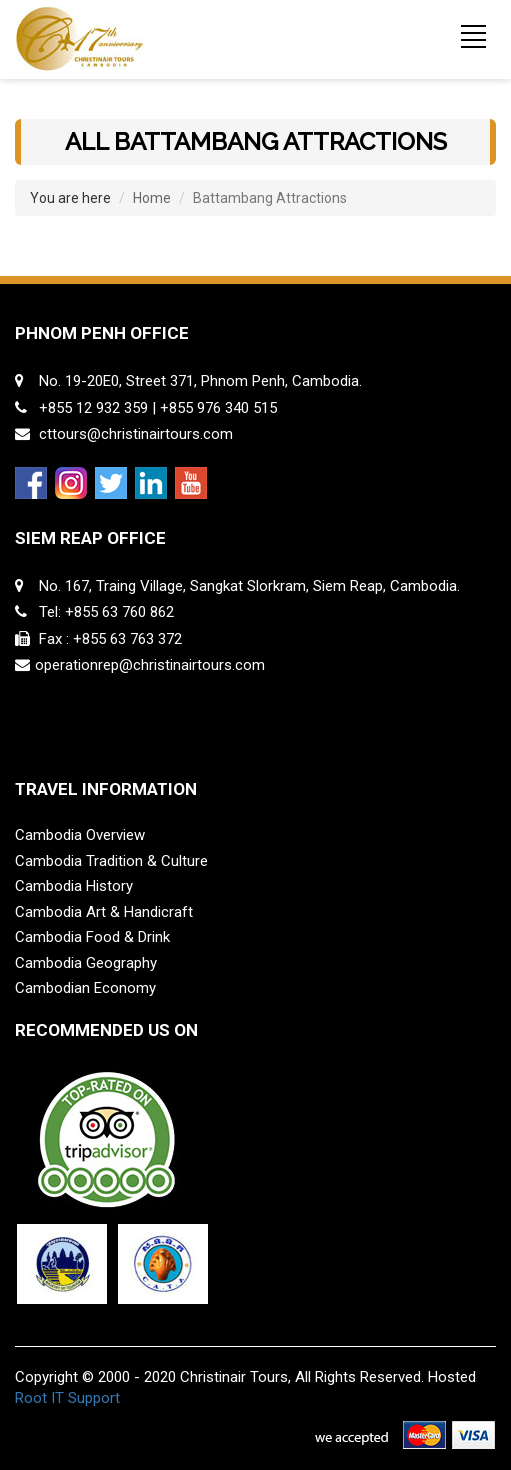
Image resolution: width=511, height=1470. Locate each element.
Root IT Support (67, 1398)
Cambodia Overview (80, 835)
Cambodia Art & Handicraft (104, 912)
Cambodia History (74, 886)
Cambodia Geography (86, 963)
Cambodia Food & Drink (92, 937)
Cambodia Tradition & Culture (111, 861)
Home (152, 198)
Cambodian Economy (85, 988)
